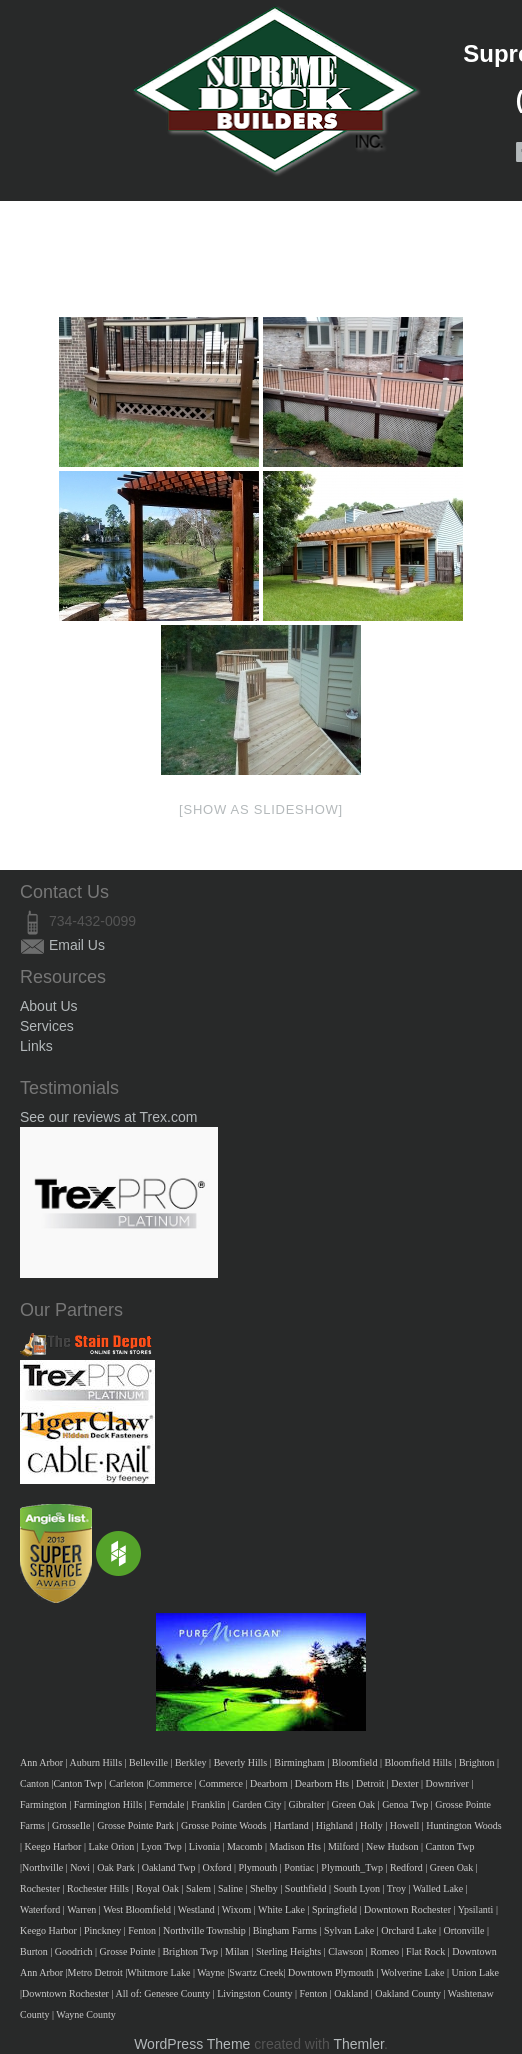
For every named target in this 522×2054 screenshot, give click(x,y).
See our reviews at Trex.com (108, 1117)
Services (47, 1026)
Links (36, 1046)
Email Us (77, 945)
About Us (49, 1006)
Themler (358, 2044)
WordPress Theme (192, 2044)
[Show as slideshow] (261, 809)
